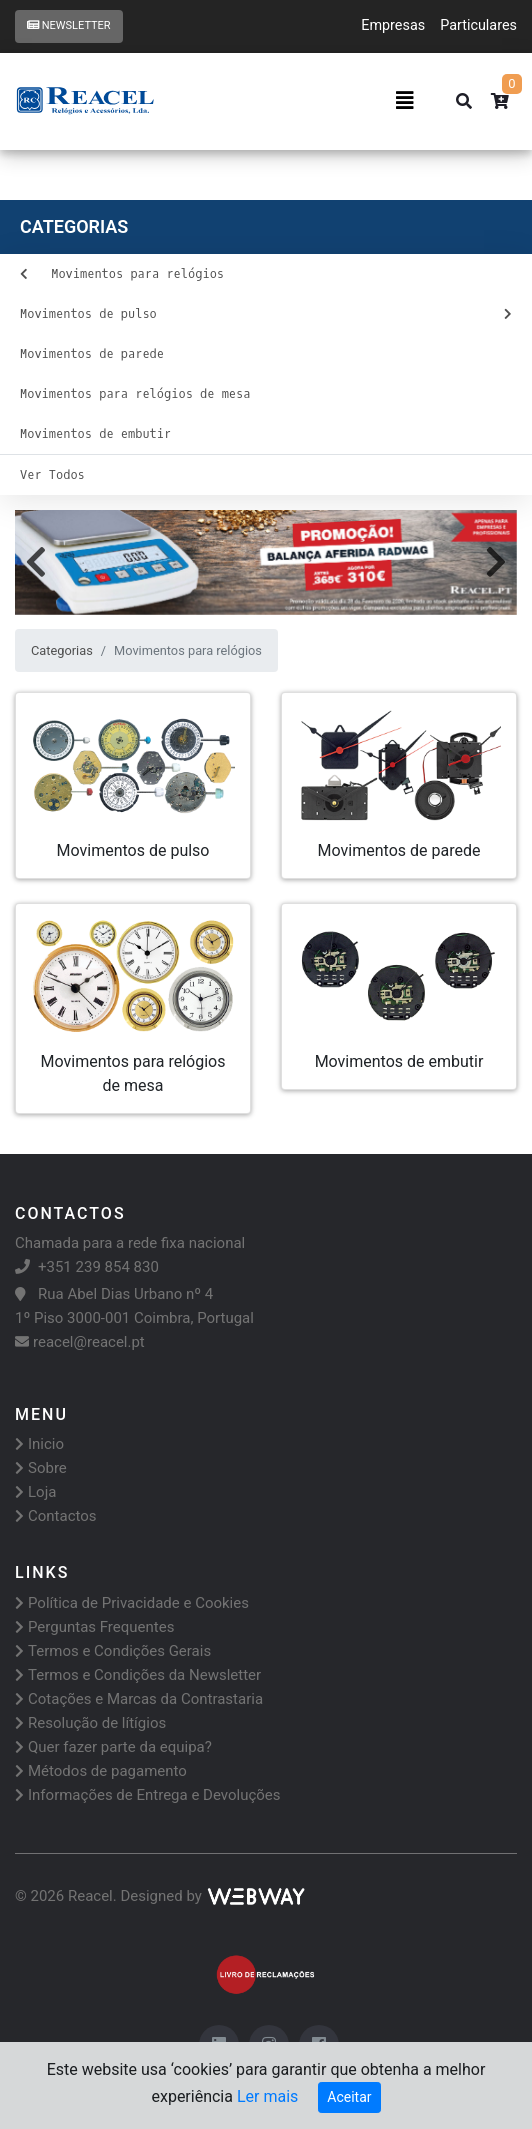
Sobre (41, 1468)
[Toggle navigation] (405, 101)
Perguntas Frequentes (94, 1627)
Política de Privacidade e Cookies (132, 1603)
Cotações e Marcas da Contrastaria (139, 1699)
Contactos (56, 1516)
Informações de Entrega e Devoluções (148, 1795)
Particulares (478, 25)
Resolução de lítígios (90, 1723)
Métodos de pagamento (101, 1771)
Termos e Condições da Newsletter (138, 1675)
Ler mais (267, 2096)
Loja (35, 1492)
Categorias (62, 650)
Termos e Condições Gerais (113, 1651)
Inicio (39, 1444)
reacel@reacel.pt (80, 1342)
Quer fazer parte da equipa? (113, 1747)
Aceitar (349, 2097)
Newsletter (69, 25)
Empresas (393, 25)
